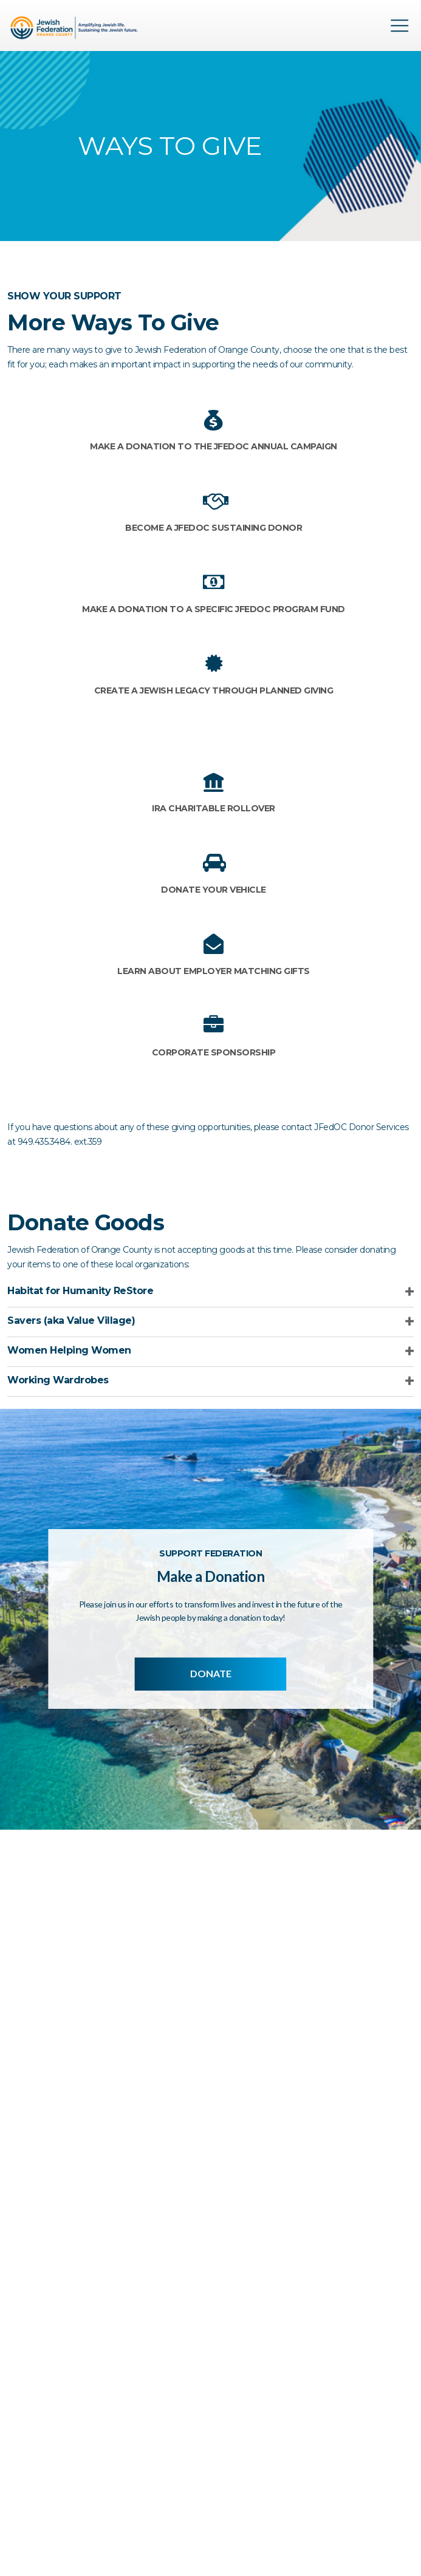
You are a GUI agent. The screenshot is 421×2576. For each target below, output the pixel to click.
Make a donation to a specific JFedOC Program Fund (213, 609)
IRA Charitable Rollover (213, 808)
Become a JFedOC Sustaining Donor (213, 527)
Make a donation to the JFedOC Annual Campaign (213, 446)
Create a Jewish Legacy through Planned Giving (214, 690)
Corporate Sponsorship (214, 1052)
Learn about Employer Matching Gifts (213, 971)
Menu (400, 25)
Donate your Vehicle (213, 889)
